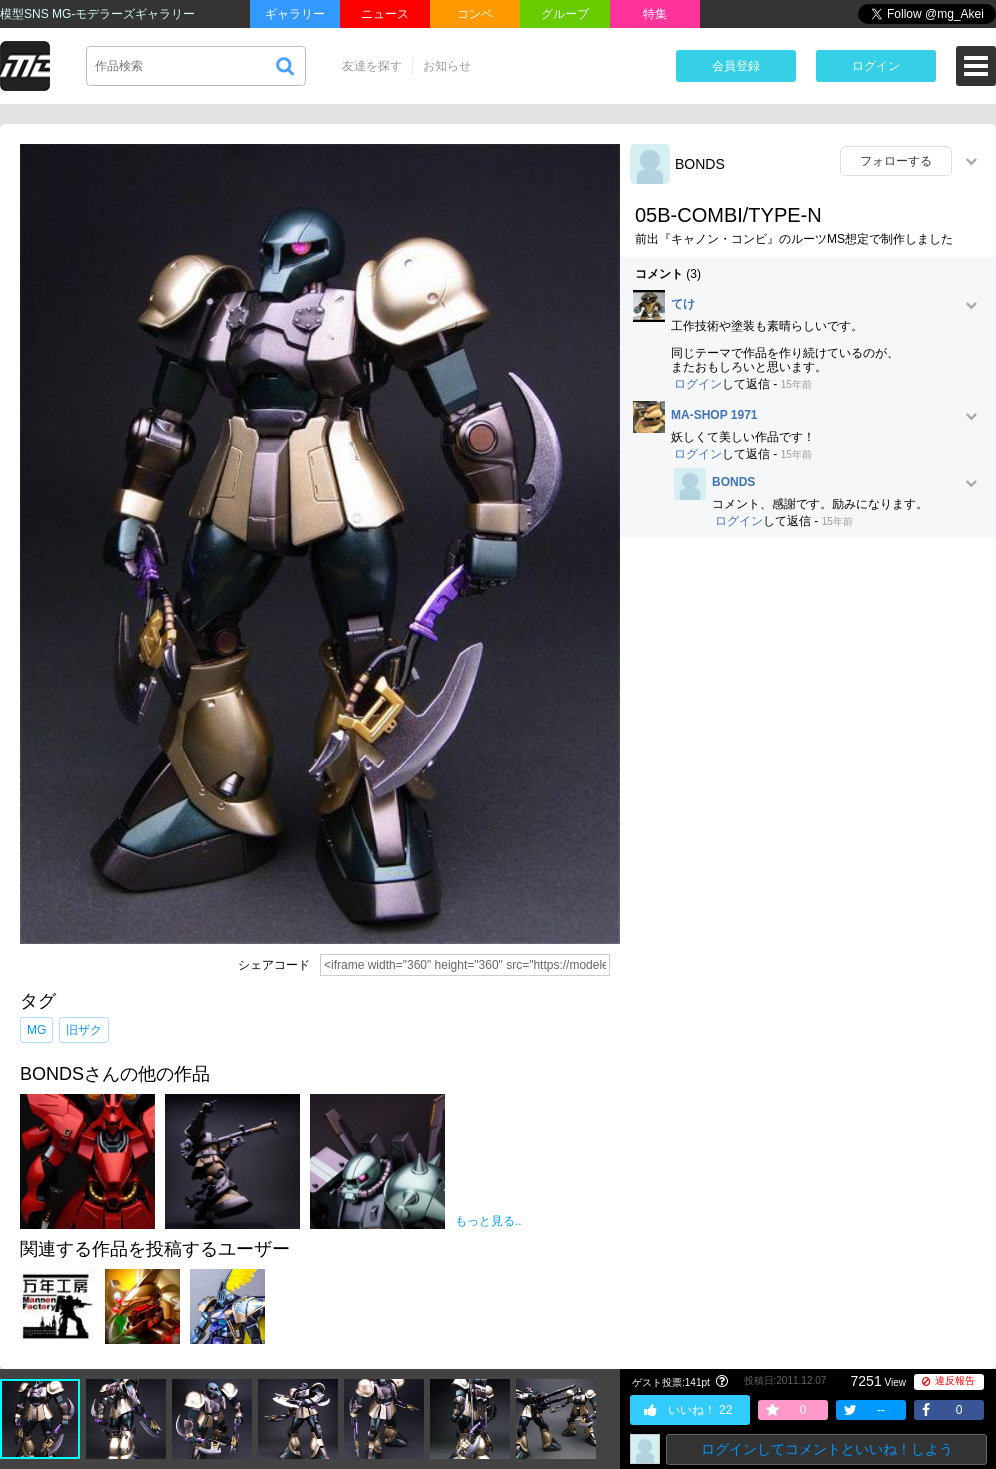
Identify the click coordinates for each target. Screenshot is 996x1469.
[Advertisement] (808, 698)
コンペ (475, 14)
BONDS (700, 164)
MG (36, 1030)
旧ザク (84, 1030)
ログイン (876, 66)
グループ (565, 14)
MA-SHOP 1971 (714, 415)
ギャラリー (295, 14)
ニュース (385, 14)
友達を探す (372, 66)
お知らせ (447, 66)
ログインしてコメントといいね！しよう (827, 1449)
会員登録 (736, 66)
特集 (655, 14)
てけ (683, 304)
